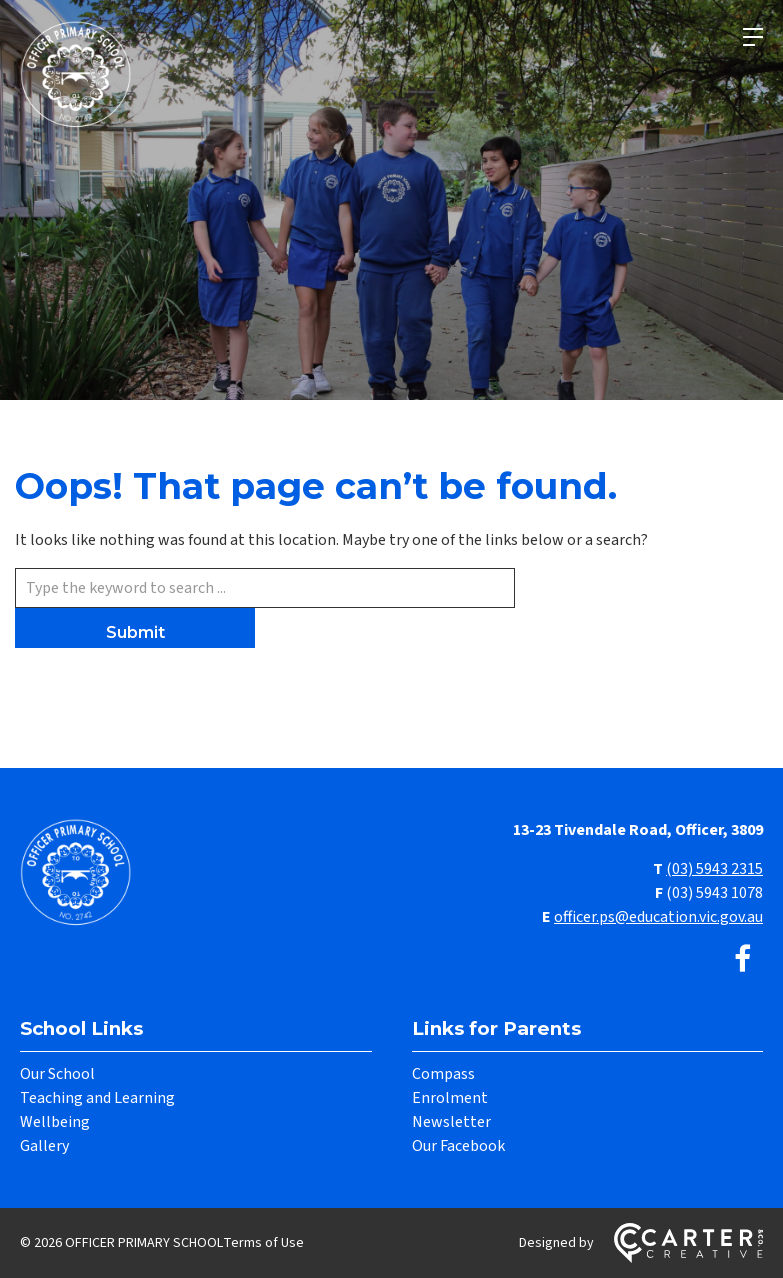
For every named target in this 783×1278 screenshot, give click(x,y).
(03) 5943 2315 (714, 869)
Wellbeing (55, 1122)
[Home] (80, 923)
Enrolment (450, 1098)
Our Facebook (458, 1146)
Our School (57, 1074)
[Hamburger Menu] (753, 37)
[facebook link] (742, 960)
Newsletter (451, 1122)
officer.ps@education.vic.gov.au (658, 917)
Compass (443, 1074)
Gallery (44, 1146)
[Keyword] (265, 588)
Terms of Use (263, 1243)
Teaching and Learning (97, 1098)
